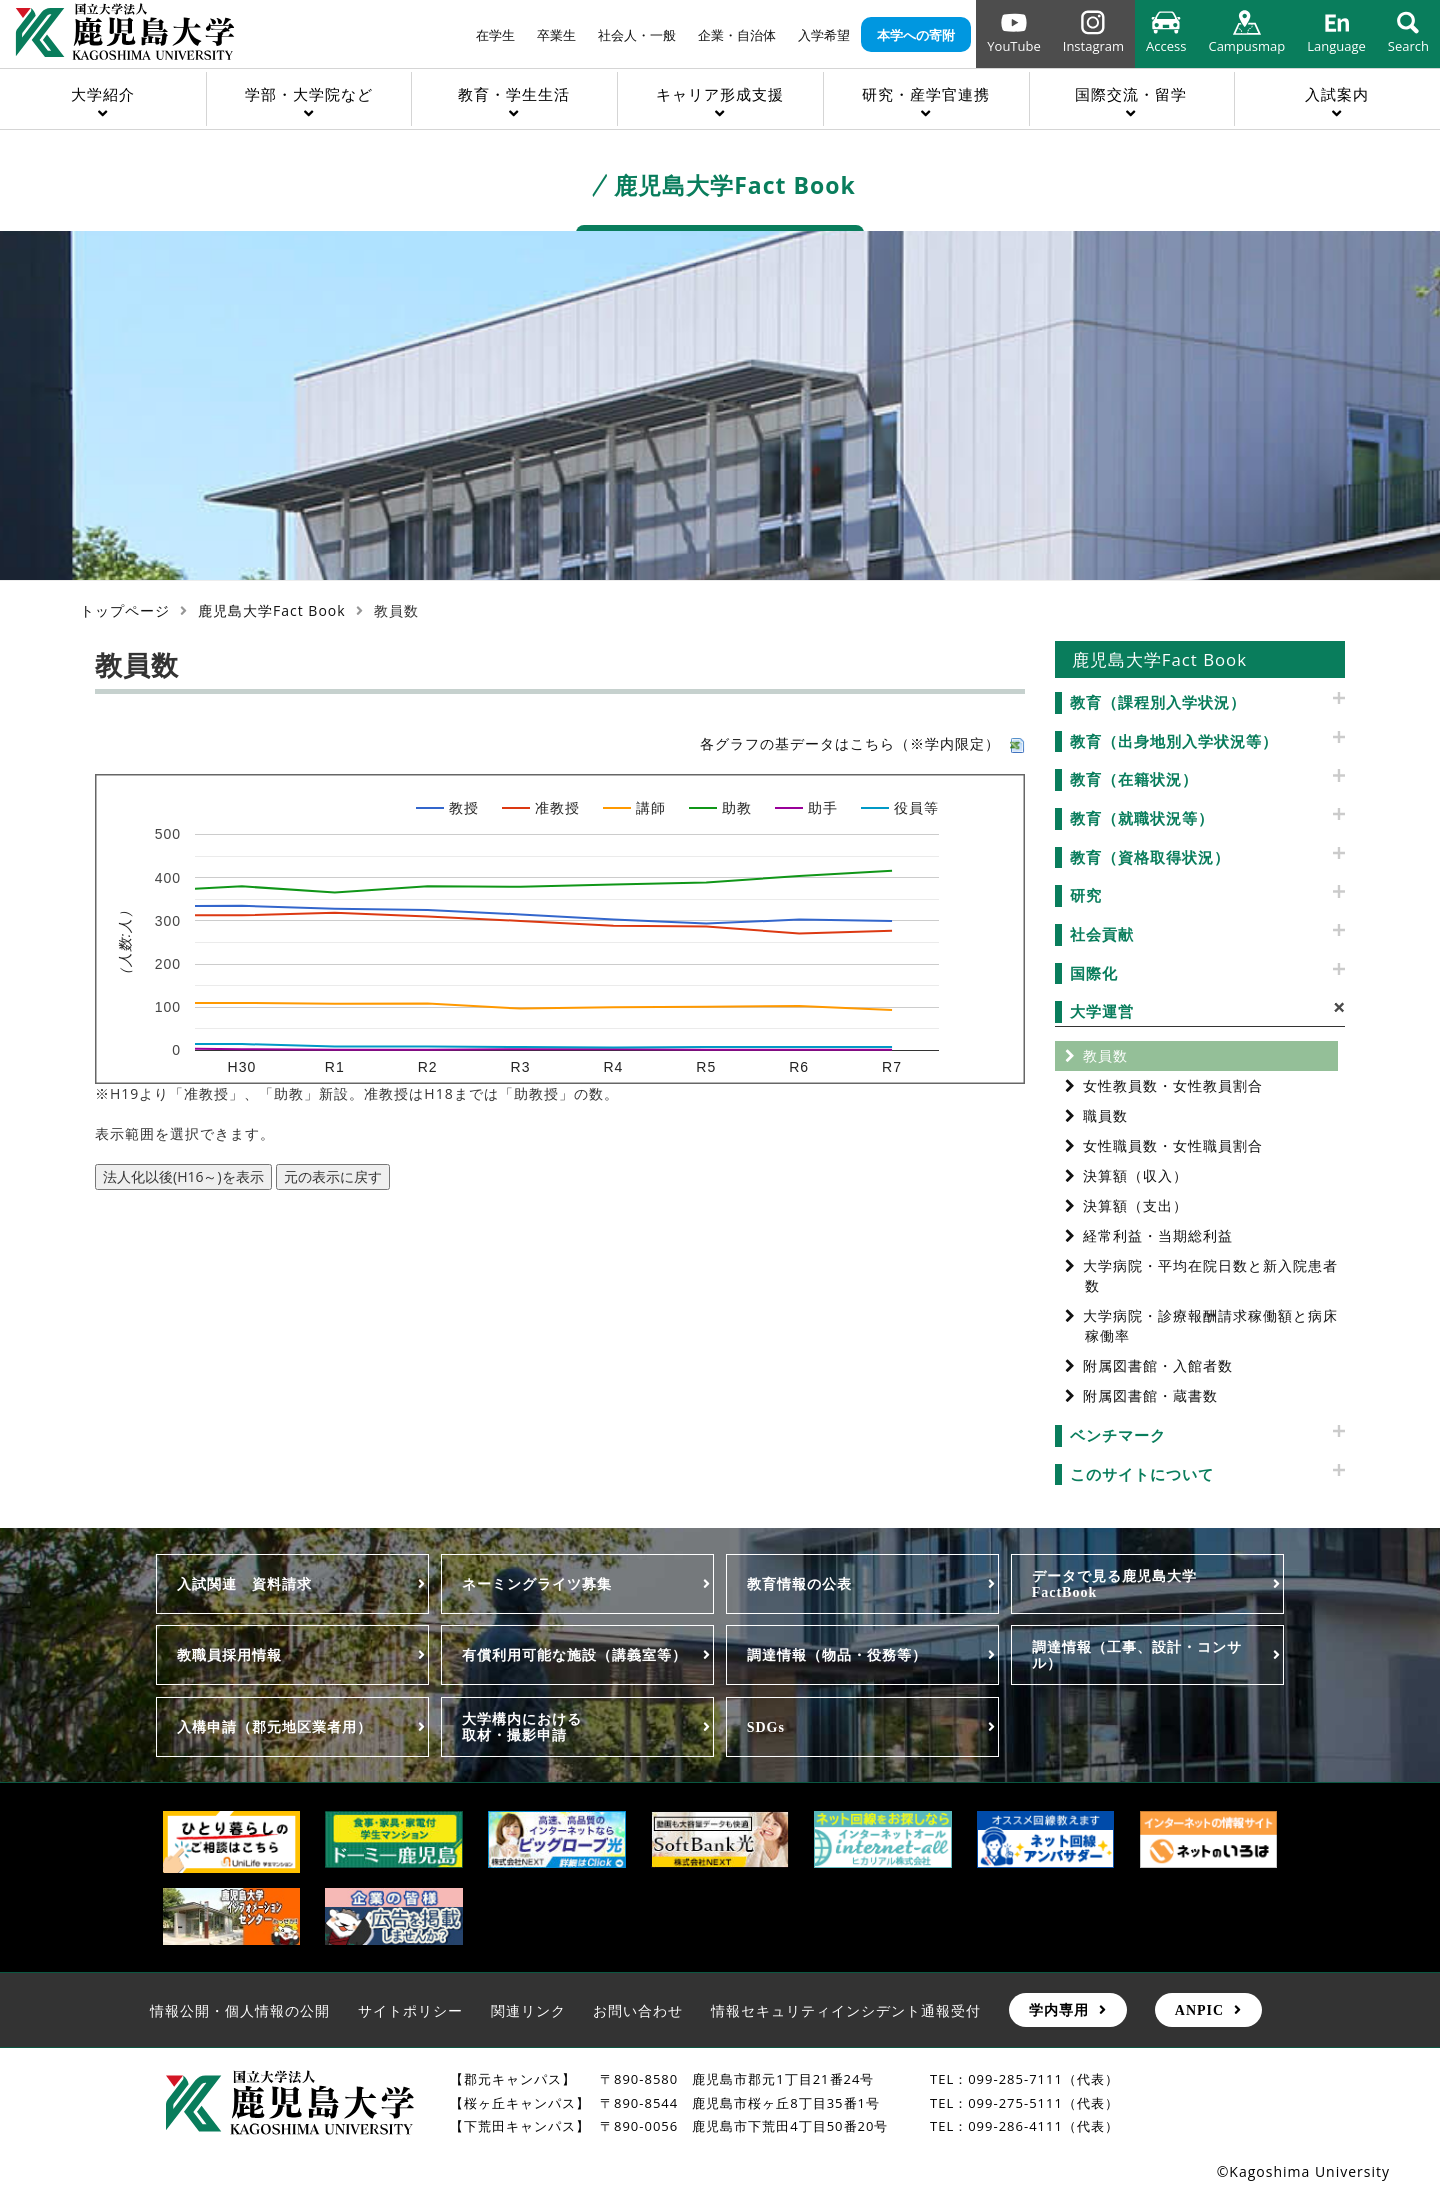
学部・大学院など (309, 94)
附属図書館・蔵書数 (1150, 1395)
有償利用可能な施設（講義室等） (574, 1655)
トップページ (125, 610)
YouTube (1013, 46)
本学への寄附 (916, 35)
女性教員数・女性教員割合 (1173, 1085)
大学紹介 (103, 94)
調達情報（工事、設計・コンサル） (1137, 1655)
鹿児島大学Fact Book (272, 610)
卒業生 (556, 35)
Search (1408, 46)
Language (1336, 46)
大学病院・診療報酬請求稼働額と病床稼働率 (1210, 1325)
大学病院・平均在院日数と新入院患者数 (1210, 1275)
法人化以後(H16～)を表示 (183, 1176)
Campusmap (1246, 46)
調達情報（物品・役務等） (837, 1655)
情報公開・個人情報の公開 (240, 2010)
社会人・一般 (637, 35)
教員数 (1105, 1055)
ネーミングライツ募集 (537, 1584)
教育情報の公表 (799, 1584)
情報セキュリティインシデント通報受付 (846, 2010)
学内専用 (1059, 2010)
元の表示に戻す (333, 1176)
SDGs (766, 1727)
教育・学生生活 (514, 94)
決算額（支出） (1135, 1205)
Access (1166, 46)
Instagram (1093, 46)
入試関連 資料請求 (244, 1584)
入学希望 (824, 35)
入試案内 (1337, 94)
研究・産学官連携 (926, 94)
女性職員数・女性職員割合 (1173, 1145)
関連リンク (528, 2010)
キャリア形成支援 (720, 94)
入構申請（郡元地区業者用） (274, 1727)
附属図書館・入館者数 (1158, 1365)
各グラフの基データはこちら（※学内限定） (862, 743)
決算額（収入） (1135, 1175)
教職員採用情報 (229, 1655)
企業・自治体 (737, 35)
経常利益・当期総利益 (1158, 1235)
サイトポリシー (410, 2010)
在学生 (495, 35)
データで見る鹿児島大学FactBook (1114, 1584)
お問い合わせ (638, 2010)
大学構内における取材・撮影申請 (522, 1727)
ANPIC (1199, 2010)
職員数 (1105, 1115)
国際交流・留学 (1131, 94)
